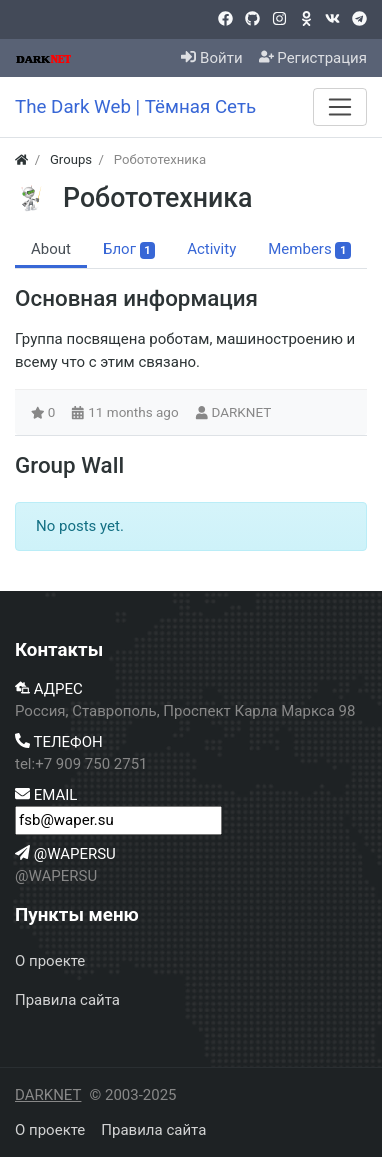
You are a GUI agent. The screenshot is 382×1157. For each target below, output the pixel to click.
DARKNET (241, 412)
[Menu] (340, 107)
